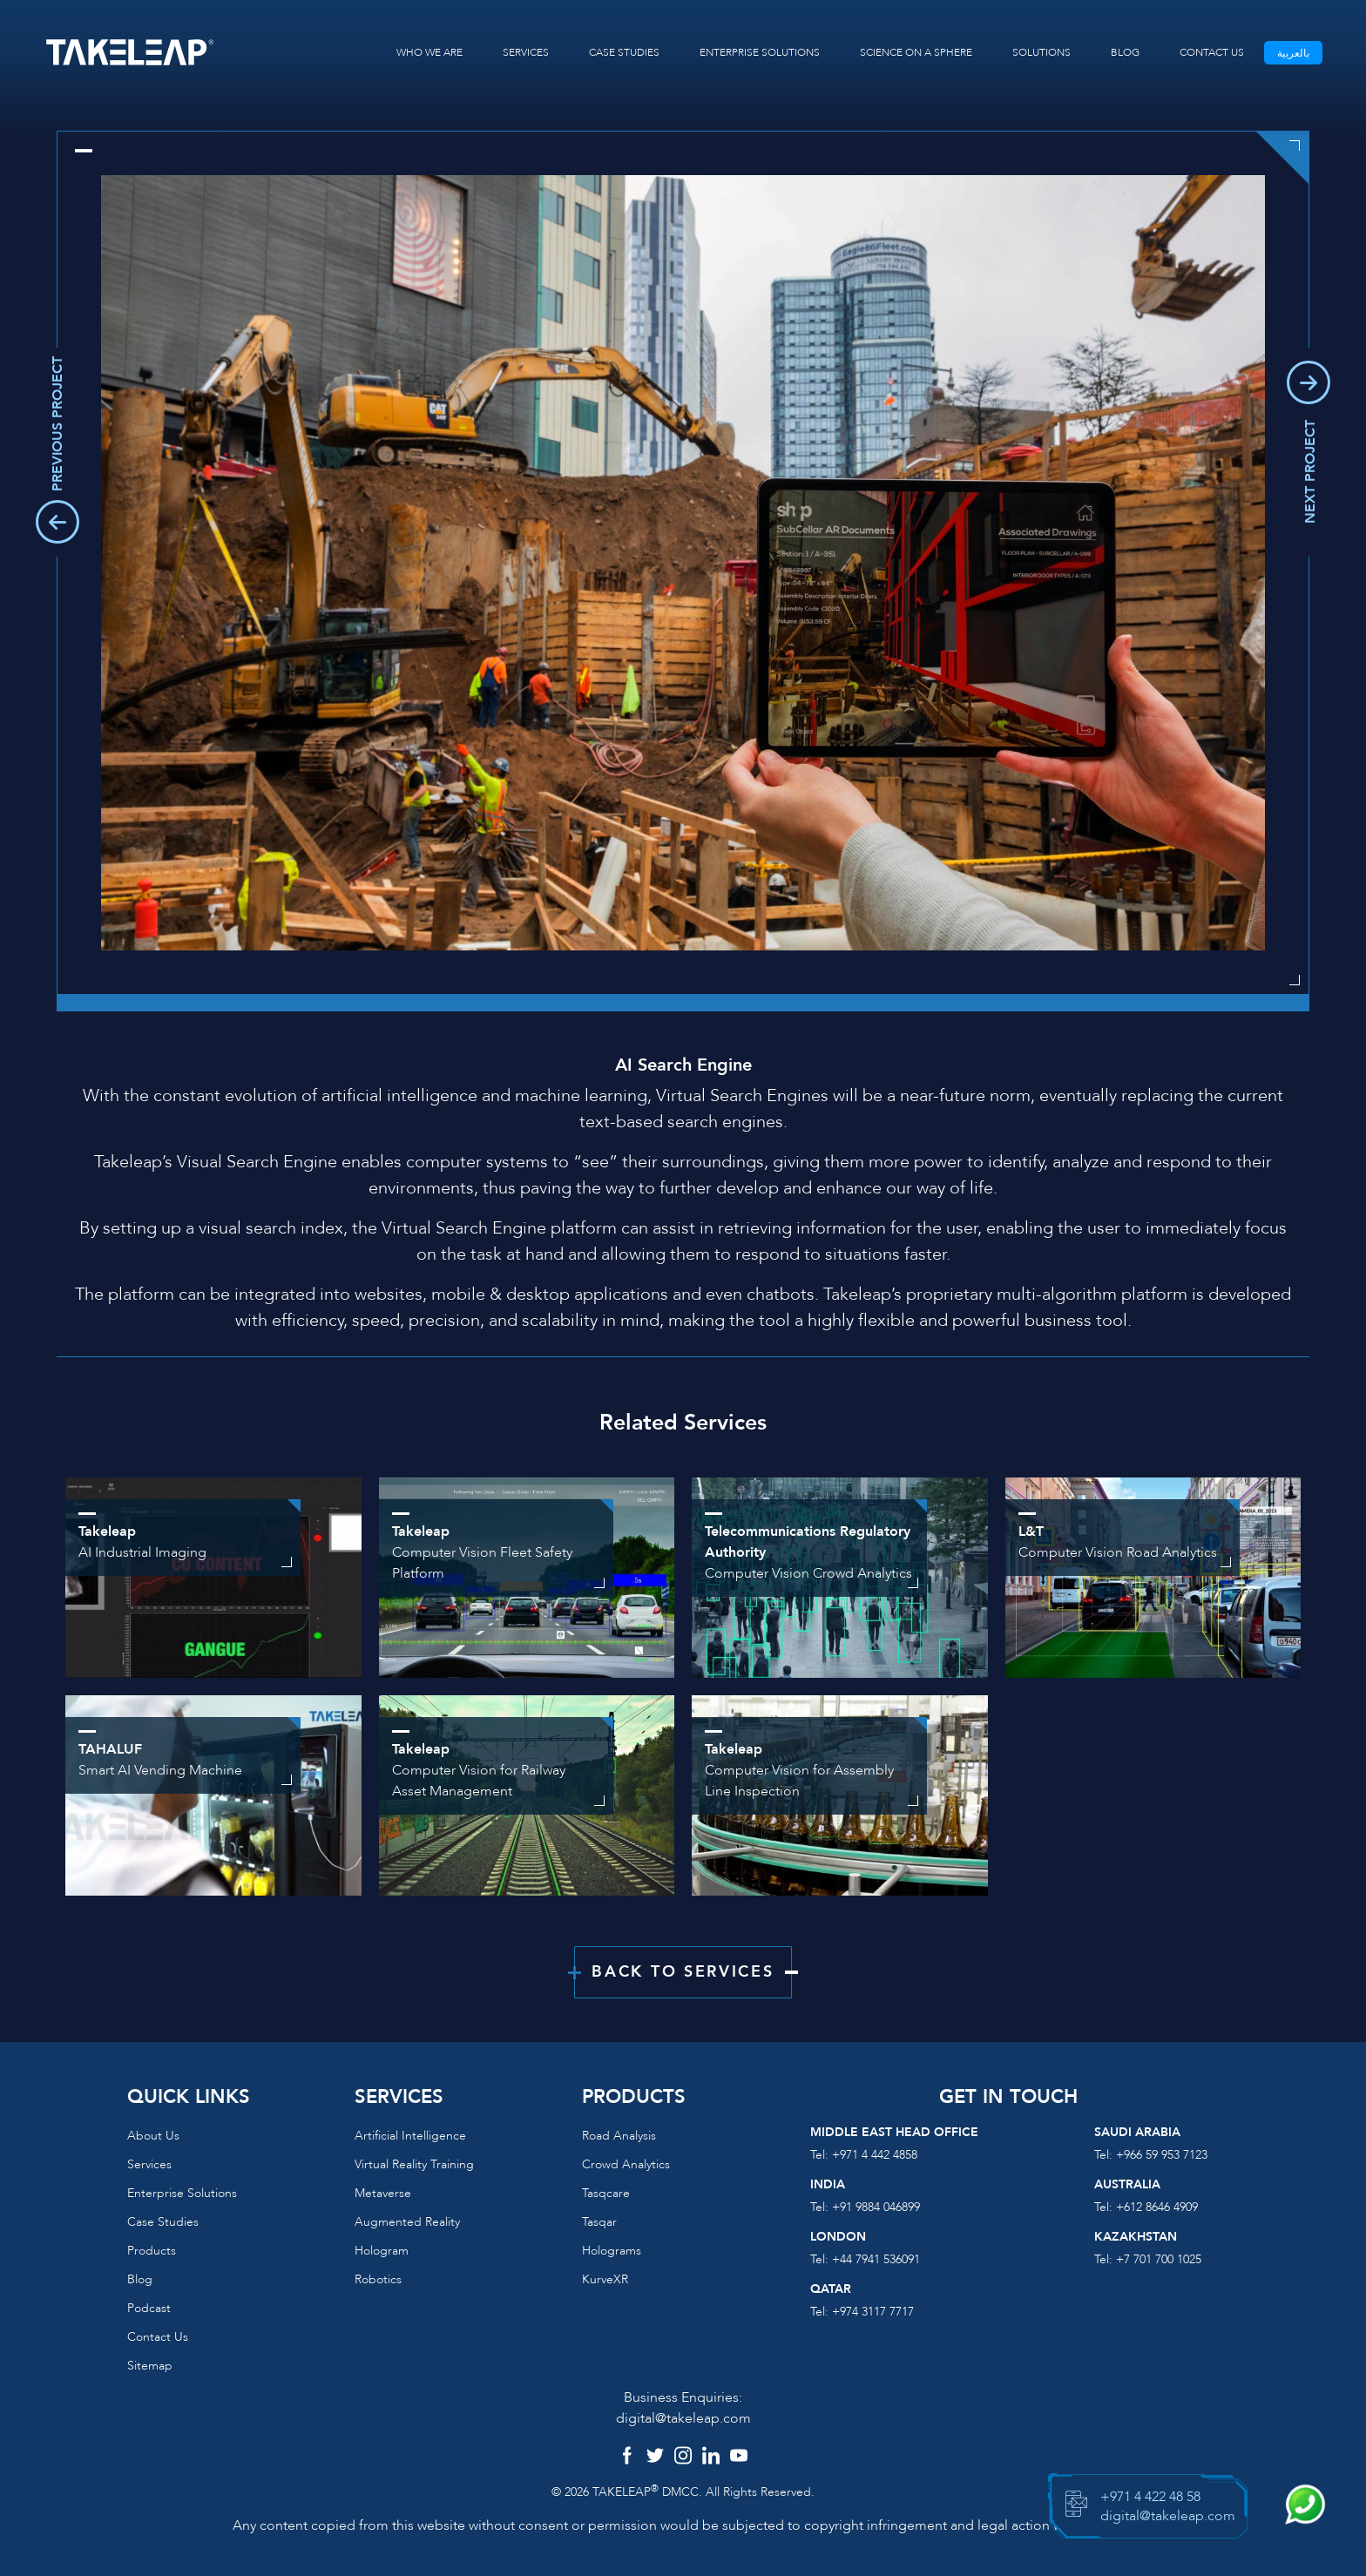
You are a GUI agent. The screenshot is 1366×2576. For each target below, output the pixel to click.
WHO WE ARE (429, 52)
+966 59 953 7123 (1161, 2155)
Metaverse (383, 2193)
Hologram (382, 2250)
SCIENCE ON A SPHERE (916, 52)
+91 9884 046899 (876, 2207)
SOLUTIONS (1041, 52)
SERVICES (526, 52)
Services (149, 2164)
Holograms (611, 2250)
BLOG (1125, 52)
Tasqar (599, 2222)
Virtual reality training (414, 2164)
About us (153, 2135)
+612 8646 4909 (1157, 2207)
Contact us (157, 2337)
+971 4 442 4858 (874, 2155)
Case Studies (163, 2222)
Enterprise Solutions (182, 2193)
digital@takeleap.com (683, 2418)
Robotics (378, 2279)
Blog (139, 2279)
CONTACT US (1212, 52)
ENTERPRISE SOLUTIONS (760, 52)
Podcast (149, 2308)
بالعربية (1293, 53)
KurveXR (605, 2279)
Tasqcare (606, 2193)
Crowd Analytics (626, 2164)
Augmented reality (407, 2222)
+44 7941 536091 (876, 2259)
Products (151, 2250)
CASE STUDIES (624, 52)
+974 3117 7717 (873, 2311)
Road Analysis (619, 2135)
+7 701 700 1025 (1158, 2259)
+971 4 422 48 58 (1150, 2496)
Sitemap (149, 2365)
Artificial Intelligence (410, 2135)
